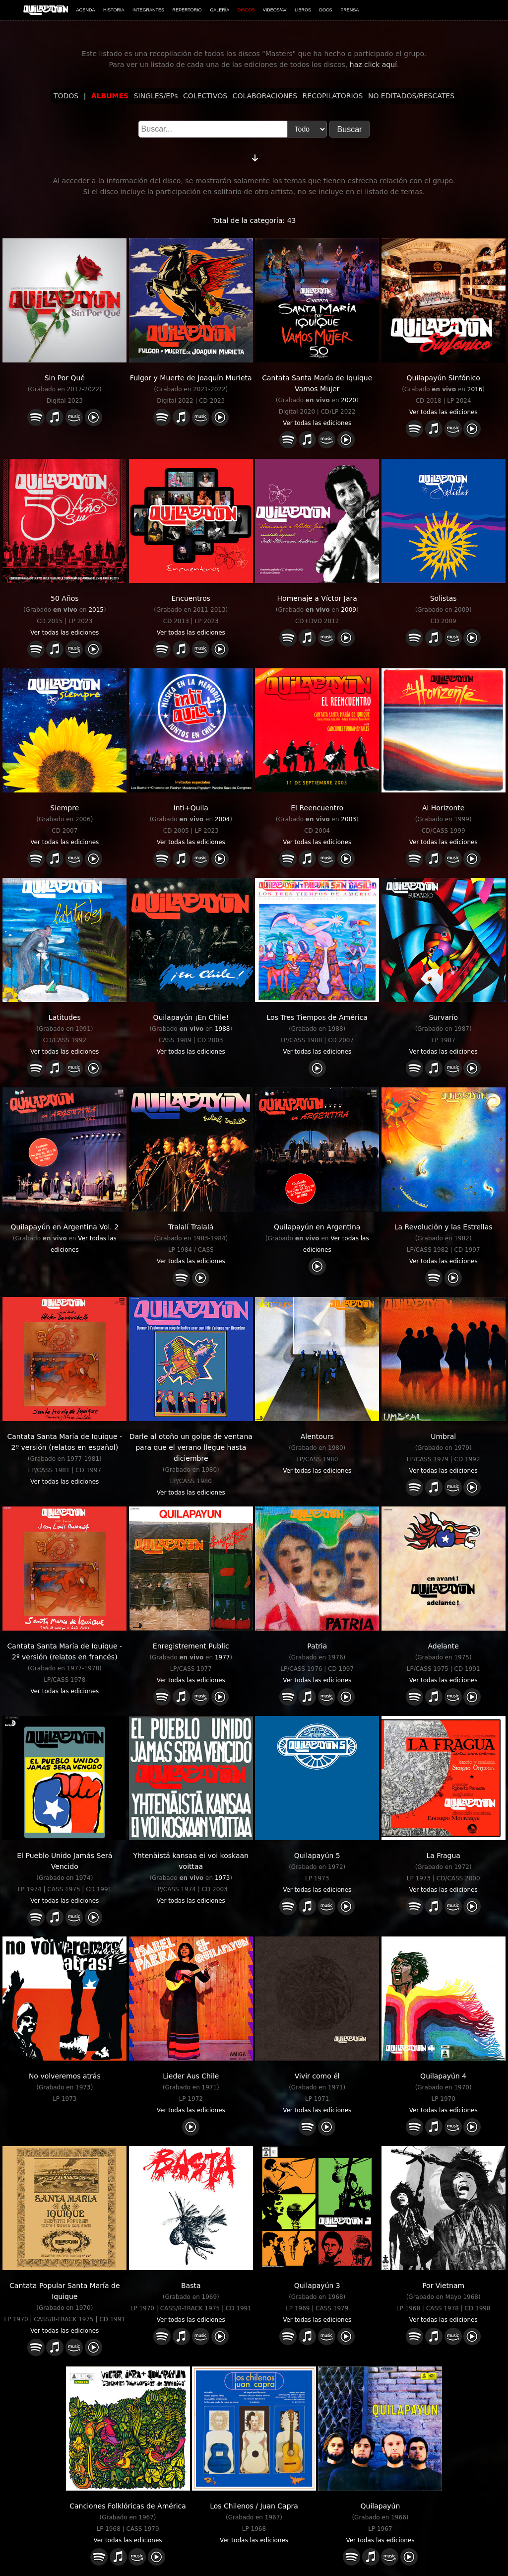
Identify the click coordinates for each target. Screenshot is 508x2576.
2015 (96, 609)
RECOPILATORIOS (333, 96)
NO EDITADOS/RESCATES (411, 96)
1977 (222, 1657)
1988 (222, 1028)
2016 (475, 389)
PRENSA (349, 9)
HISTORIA (113, 9)
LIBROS (303, 9)
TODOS (66, 96)
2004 (222, 819)
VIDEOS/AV (275, 9)
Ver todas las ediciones (317, 423)
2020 (348, 400)
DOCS (325, 9)
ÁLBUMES (109, 96)
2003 (348, 819)
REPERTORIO (186, 9)
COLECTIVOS (205, 96)
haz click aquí (373, 65)
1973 (222, 1877)
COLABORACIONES (265, 96)
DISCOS (246, 9)
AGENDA (85, 9)
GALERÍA (219, 9)
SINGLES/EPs (156, 96)
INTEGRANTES (148, 9)
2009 (348, 609)
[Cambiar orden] (255, 155)
